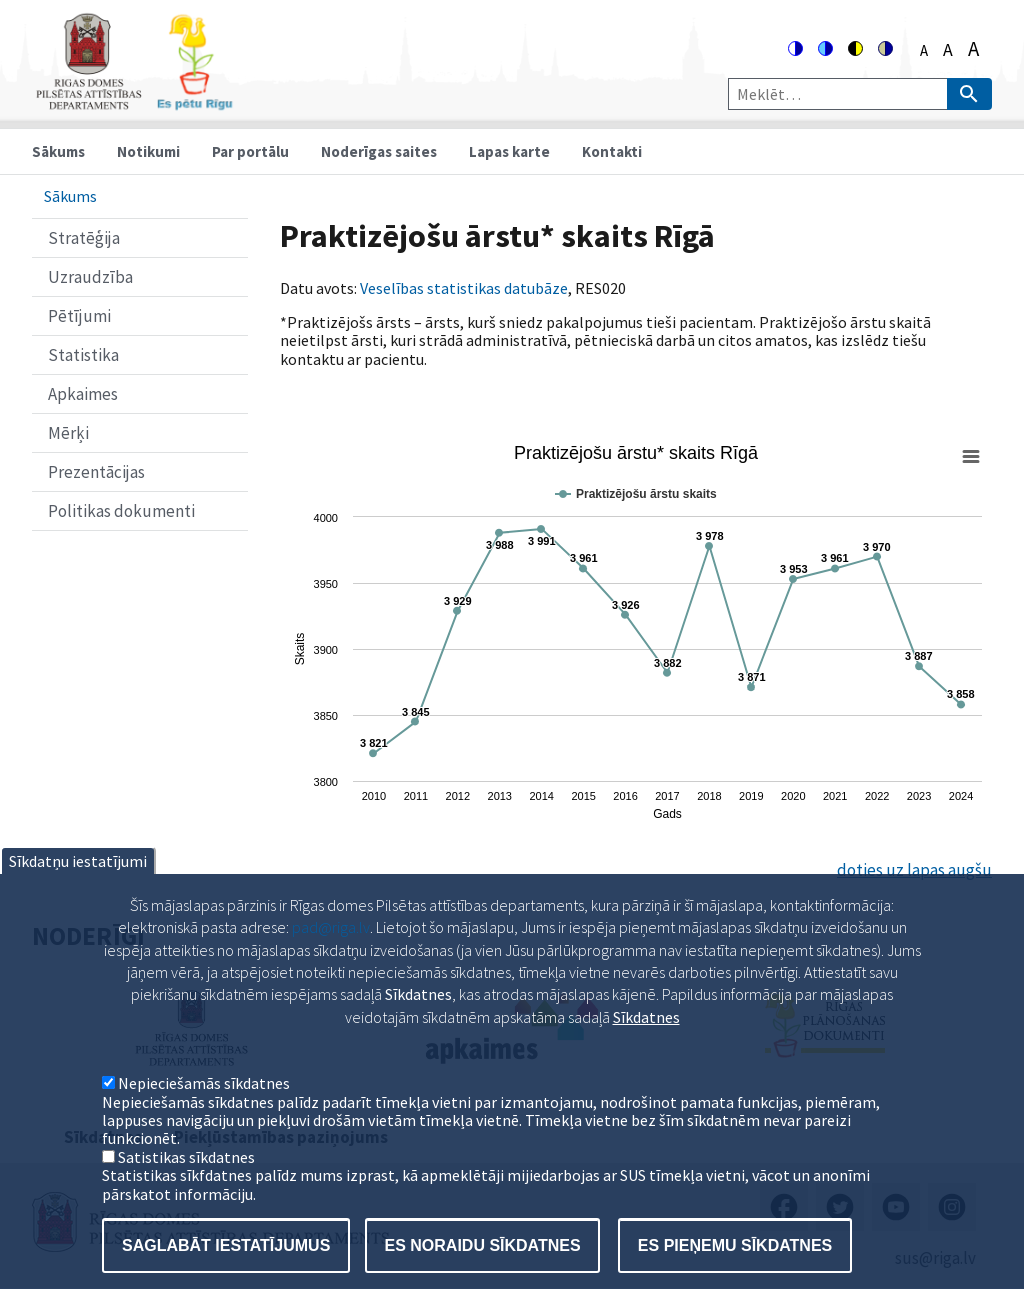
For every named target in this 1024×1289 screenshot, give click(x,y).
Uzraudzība (90, 277)
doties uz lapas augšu (914, 870)
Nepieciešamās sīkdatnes (204, 1119)
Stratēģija (84, 238)
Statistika (83, 355)
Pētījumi (79, 316)
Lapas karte (509, 151)
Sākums (58, 151)
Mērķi (68, 433)
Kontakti (612, 151)
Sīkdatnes (646, 1053)
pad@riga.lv (331, 963)
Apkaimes (83, 394)
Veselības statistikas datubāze (464, 288)
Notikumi (148, 151)
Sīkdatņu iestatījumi (78, 897)
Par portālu (250, 151)
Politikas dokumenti (121, 511)
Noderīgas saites (379, 151)
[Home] (134, 101)
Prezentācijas (96, 472)
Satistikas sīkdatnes (186, 1193)
